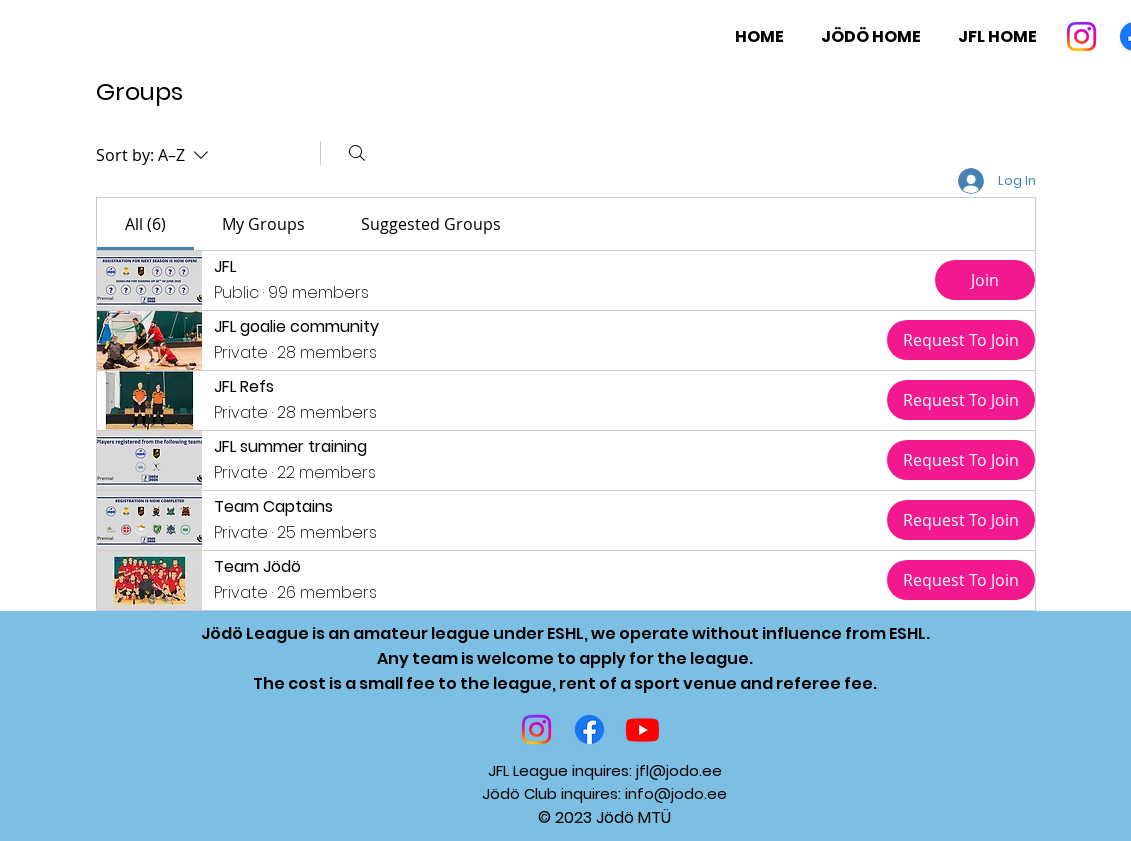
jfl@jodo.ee (679, 770)
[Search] (357, 153)
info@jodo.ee (676, 793)
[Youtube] (642, 729)
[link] (145, 224)
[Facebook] (589, 729)
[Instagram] (1081, 36)
